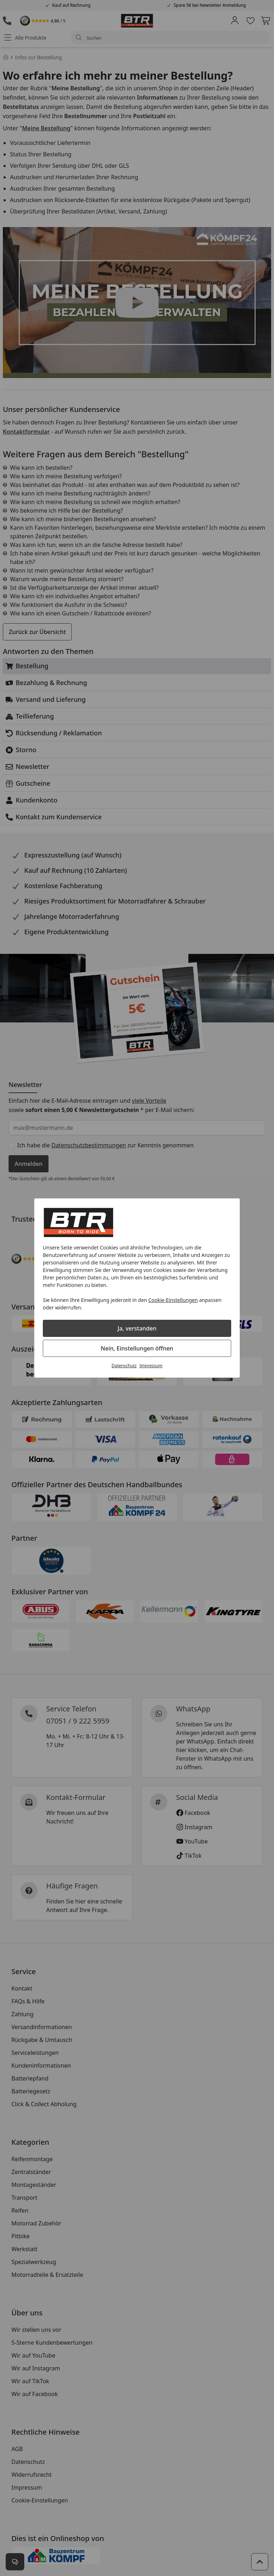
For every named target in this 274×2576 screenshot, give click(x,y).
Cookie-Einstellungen (173, 1300)
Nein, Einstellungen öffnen (137, 1348)
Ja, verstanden (137, 1328)
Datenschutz (124, 1366)
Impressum (150, 1366)
